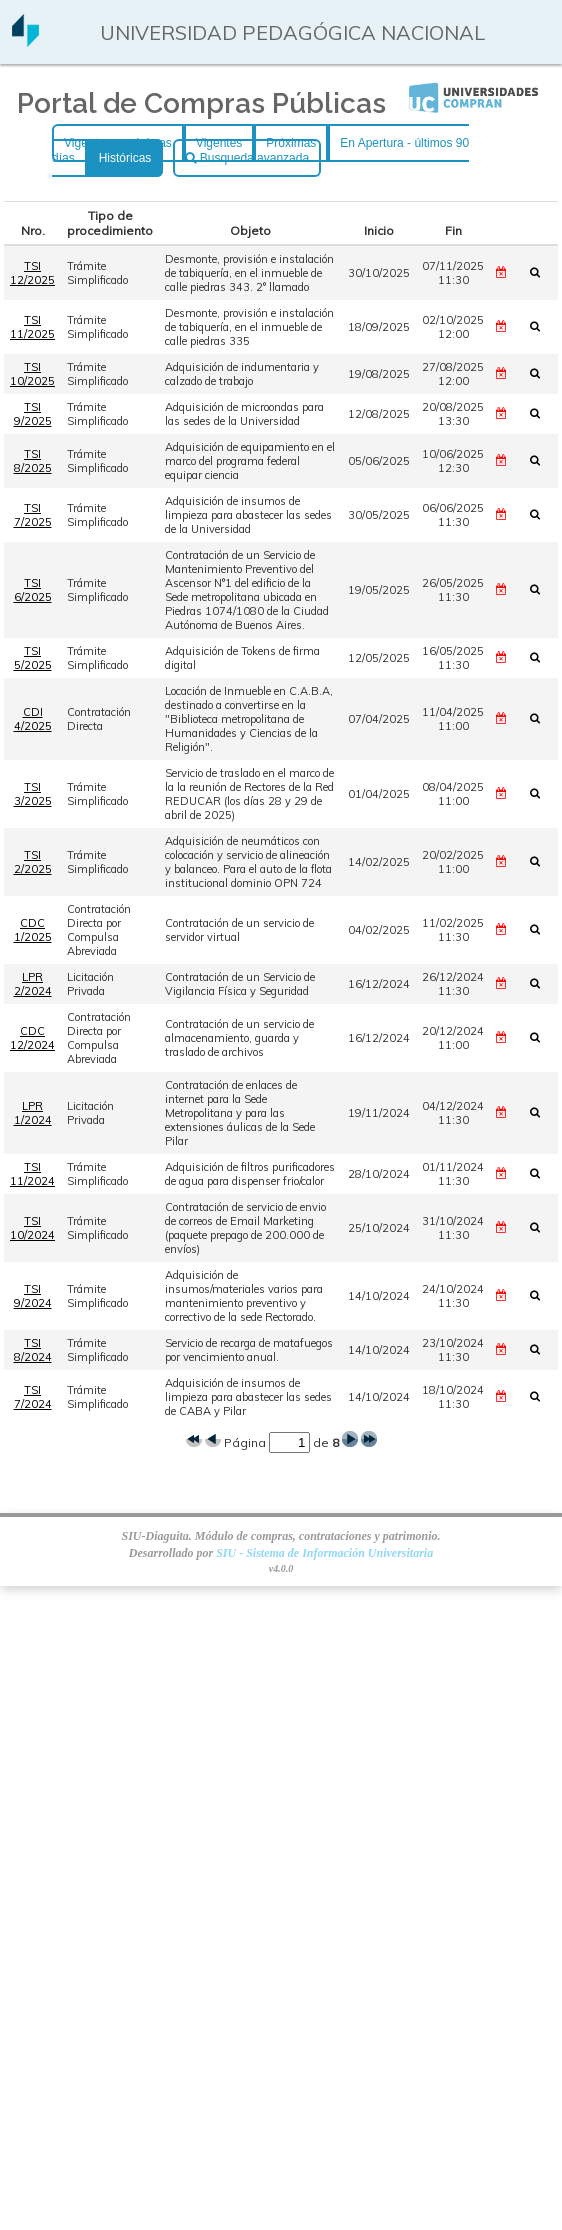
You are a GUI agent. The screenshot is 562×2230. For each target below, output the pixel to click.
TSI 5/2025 (33, 658)
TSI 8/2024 (33, 1350)
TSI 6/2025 (33, 590)
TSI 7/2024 (33, 1397)
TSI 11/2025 (32, 327)
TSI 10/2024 (32, 1228)
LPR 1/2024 (33, 1113)
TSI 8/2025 (33, 461)
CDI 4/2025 (33, 719)
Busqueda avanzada (247, 158)
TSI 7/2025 (33, 515)
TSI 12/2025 (32, 273)
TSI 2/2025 (33, 862)
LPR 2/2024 (33, 984)
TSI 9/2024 (33, 1296)
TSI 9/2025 (33, 414)
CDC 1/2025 (33, 930)
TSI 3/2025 (33, 794)
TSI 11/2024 (32, 1174)
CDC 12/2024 (32, 1038)
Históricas (125, 158)
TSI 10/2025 (32, 374)
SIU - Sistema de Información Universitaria (324, 1553)
